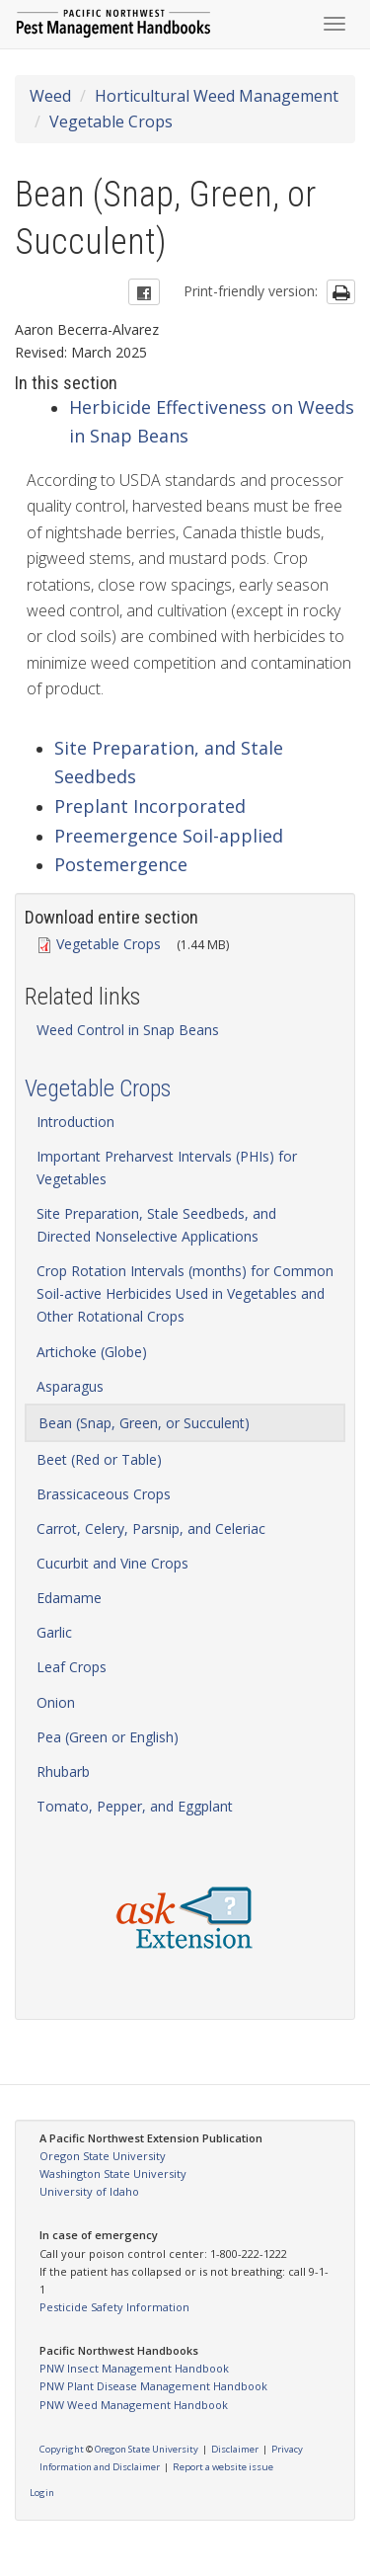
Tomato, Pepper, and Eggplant (135, 1806)
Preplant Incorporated (150, 806)
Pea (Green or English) (108, 1737)
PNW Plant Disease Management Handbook (153, 2385)
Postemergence (120, 864)
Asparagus (70, 1386)
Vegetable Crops (111, 121)
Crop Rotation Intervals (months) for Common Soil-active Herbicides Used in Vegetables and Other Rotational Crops (185, 1293)
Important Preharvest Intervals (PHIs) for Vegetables (167, 1167)
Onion (56, 1702)
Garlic (54, 1632)
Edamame (69, 1597)
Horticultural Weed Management (216, 96)
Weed (50, 96)
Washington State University (112, 2173)
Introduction (75, 1121)
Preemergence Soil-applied (168, 835)
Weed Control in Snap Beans (128, 1029)
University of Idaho (89, 2191)
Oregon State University (102, 2155)
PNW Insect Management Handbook (134, 2368)
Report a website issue (223, 2466)
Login (42, 2492)
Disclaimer (235, 2449)
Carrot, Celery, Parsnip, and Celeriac (151, 1528)
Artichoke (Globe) (92, 1351)
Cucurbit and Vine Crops (112, 1563)
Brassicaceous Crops (104, 1494)
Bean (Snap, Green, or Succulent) (144, 1422)
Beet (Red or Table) (99, 1459)
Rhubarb (63, 1771)
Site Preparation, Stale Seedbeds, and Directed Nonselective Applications (156, 1225)
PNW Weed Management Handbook (133, 2404)
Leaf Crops (72, 1666)
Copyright (61, 2449)
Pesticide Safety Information (114, 2306)
